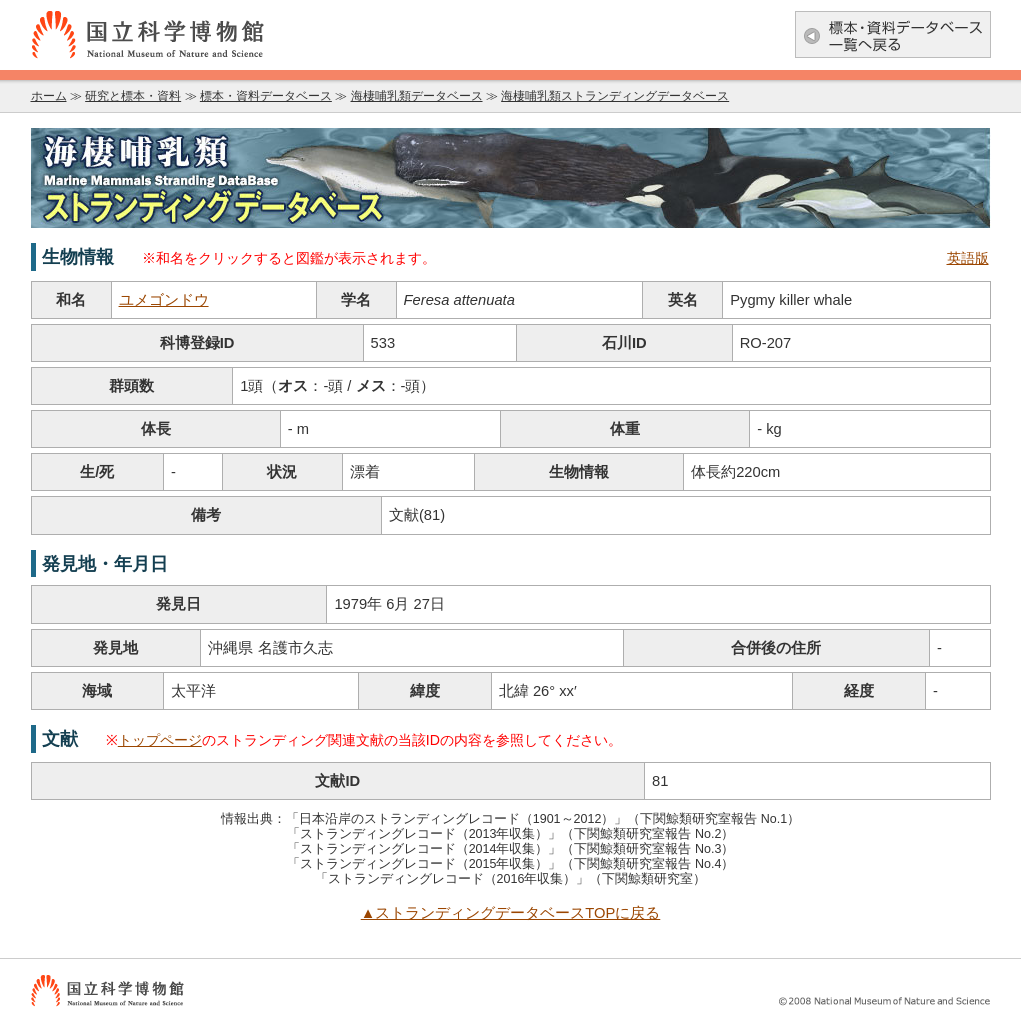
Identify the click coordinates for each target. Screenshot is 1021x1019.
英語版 (968, 258)
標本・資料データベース (266, 96)
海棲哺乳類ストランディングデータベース (615, 96)
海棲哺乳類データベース (417, 96)
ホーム (49, 96)
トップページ (160, 740)
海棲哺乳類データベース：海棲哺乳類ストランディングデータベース (511, 178)
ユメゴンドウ (164, 300)
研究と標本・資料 (133, 96)
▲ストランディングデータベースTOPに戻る (511, 913)
